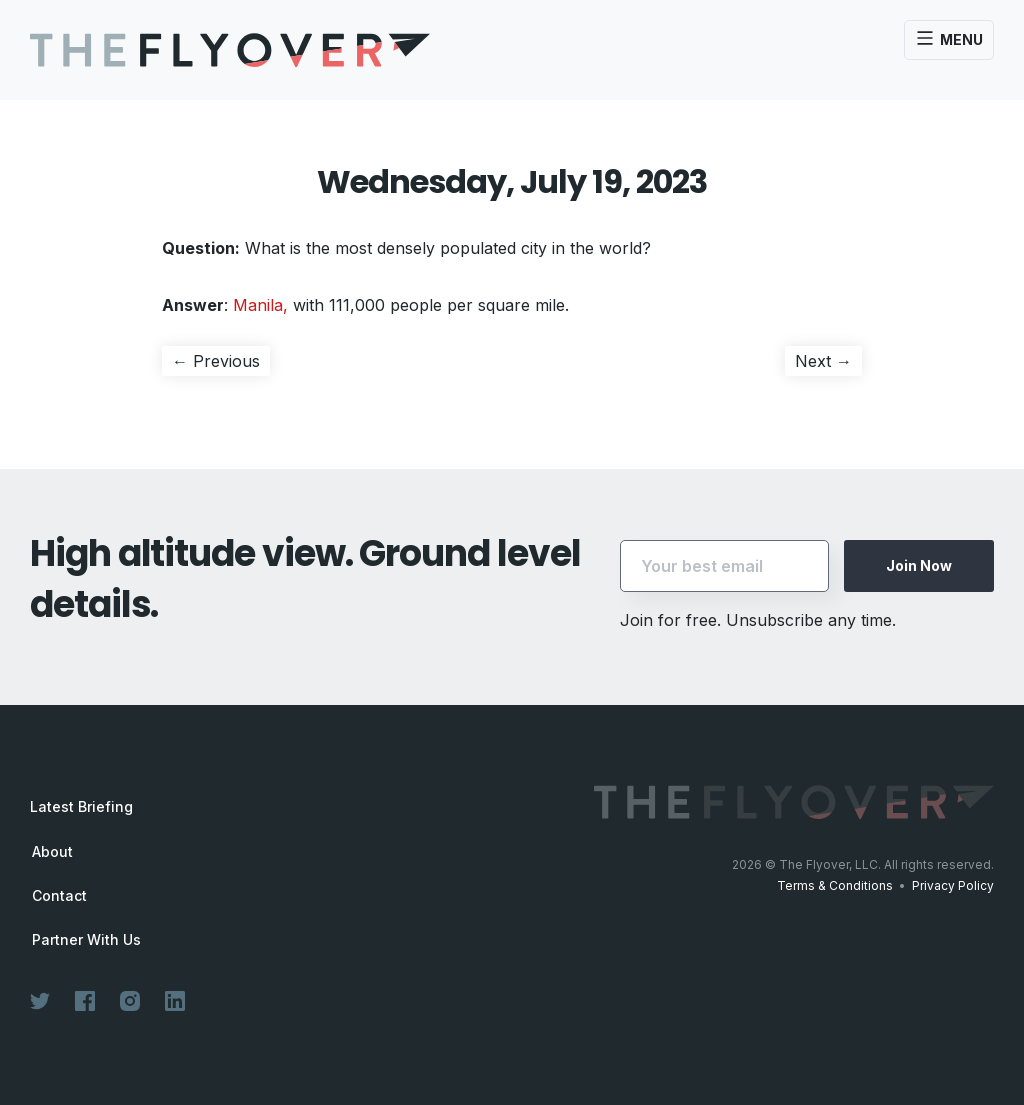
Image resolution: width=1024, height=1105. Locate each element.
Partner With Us (86, 940)
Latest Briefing (81, 806)
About (52, 852)
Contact (59, 896)
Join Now (919, 565)
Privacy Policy (953, 885)
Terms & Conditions (835, 885)
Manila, (260, 305)
